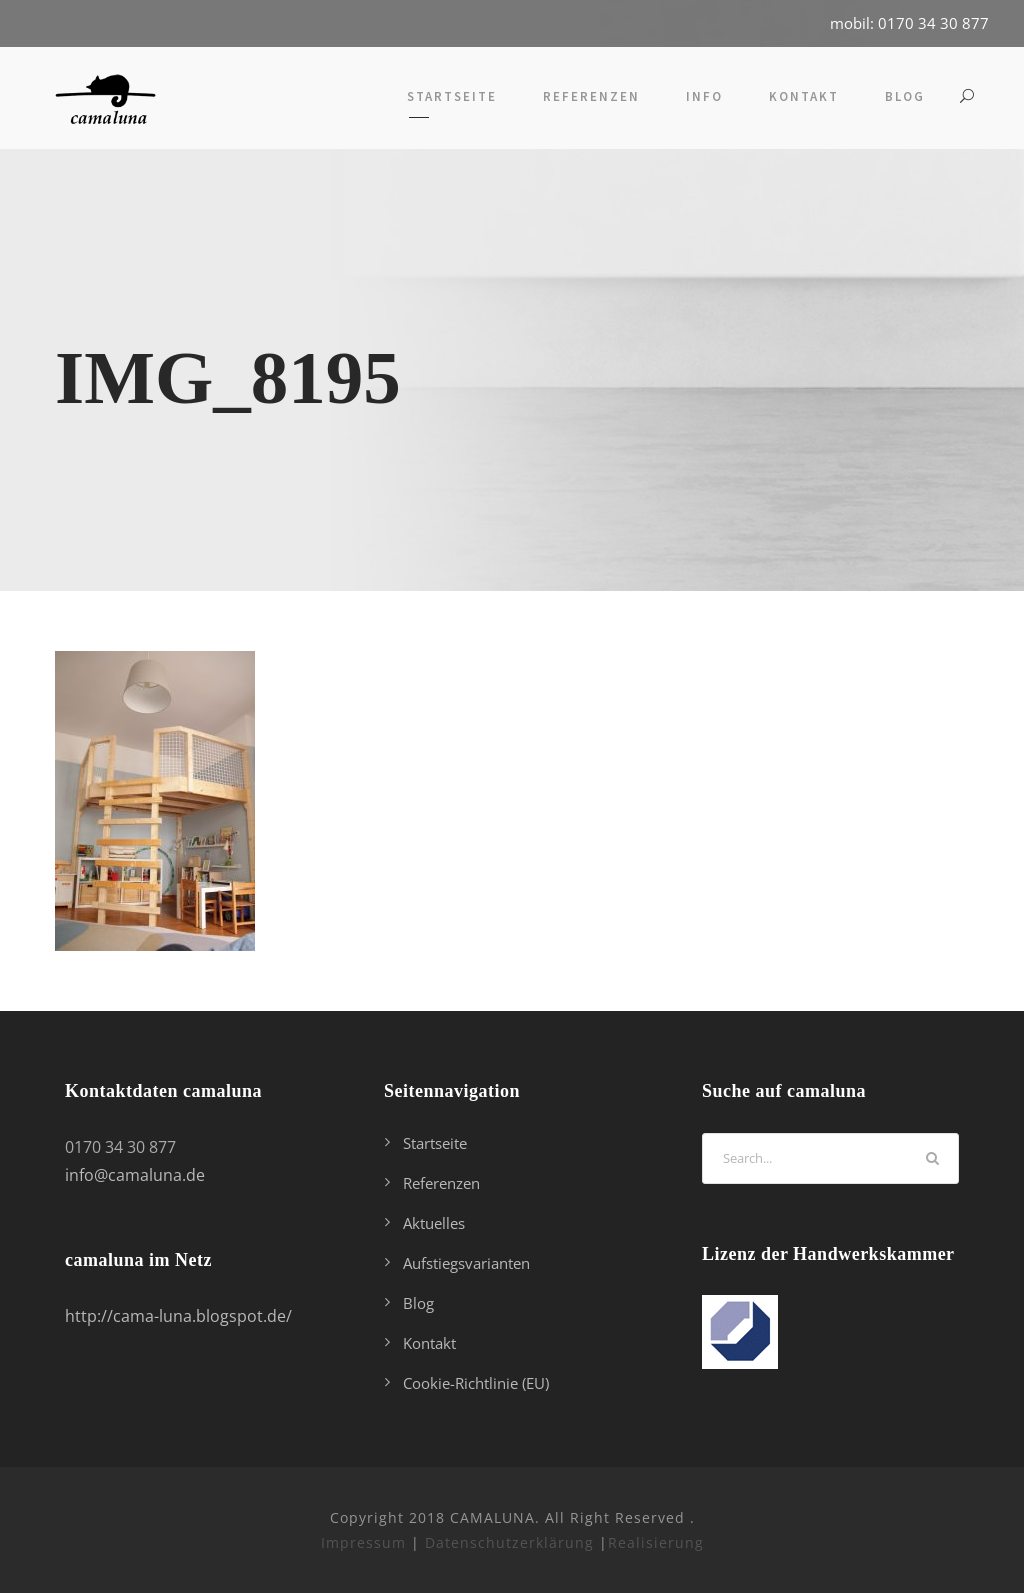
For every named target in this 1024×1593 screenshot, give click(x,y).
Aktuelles (434, 1223)
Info (704, 96)
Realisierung (656, 1542)
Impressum (363, 1542)
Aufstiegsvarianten (466, 1263)
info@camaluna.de (135, 1175)
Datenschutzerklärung (509, 1542)
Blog (905, 96)
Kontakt (804, 96)
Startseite (452, 96)
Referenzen (591, 96)
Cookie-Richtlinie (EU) (476, 1383)
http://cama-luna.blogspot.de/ (178, 1316)
